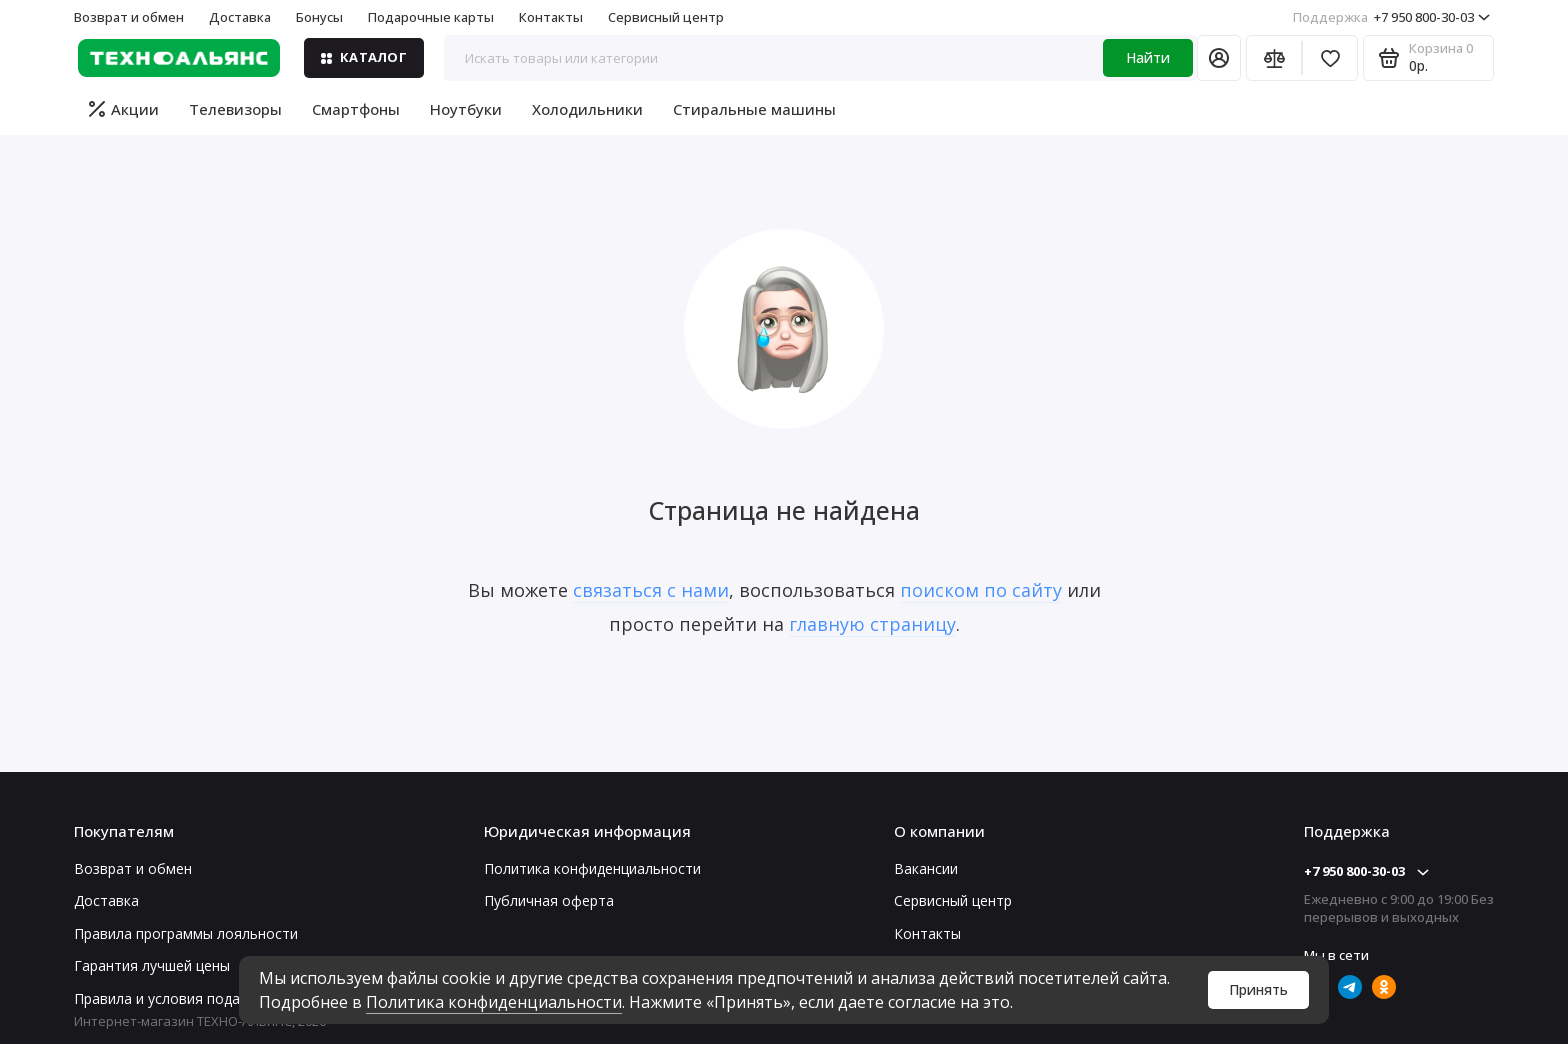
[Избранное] (1330, 58)
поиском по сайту (981, 590)
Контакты (551, 17)
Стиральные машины (754, 109)
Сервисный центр (666, 17)
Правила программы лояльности (186, 933)
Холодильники (587, 109)
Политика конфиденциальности (494, 1002)
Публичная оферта (549, 900)
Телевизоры (235, 109)
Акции (124, 109)
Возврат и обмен (129, 17)
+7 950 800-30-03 (1391, 17)
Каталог (364, 57)
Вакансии (926, 868)
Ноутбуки (466, 109)
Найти (1148, 57)
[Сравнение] (1274, 58)
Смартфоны (356, 109)
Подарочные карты (431, 17)
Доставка (240, 17)
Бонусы (319, 17)
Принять (1258, 989)
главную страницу (872, 624)
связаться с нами (651, 590)
